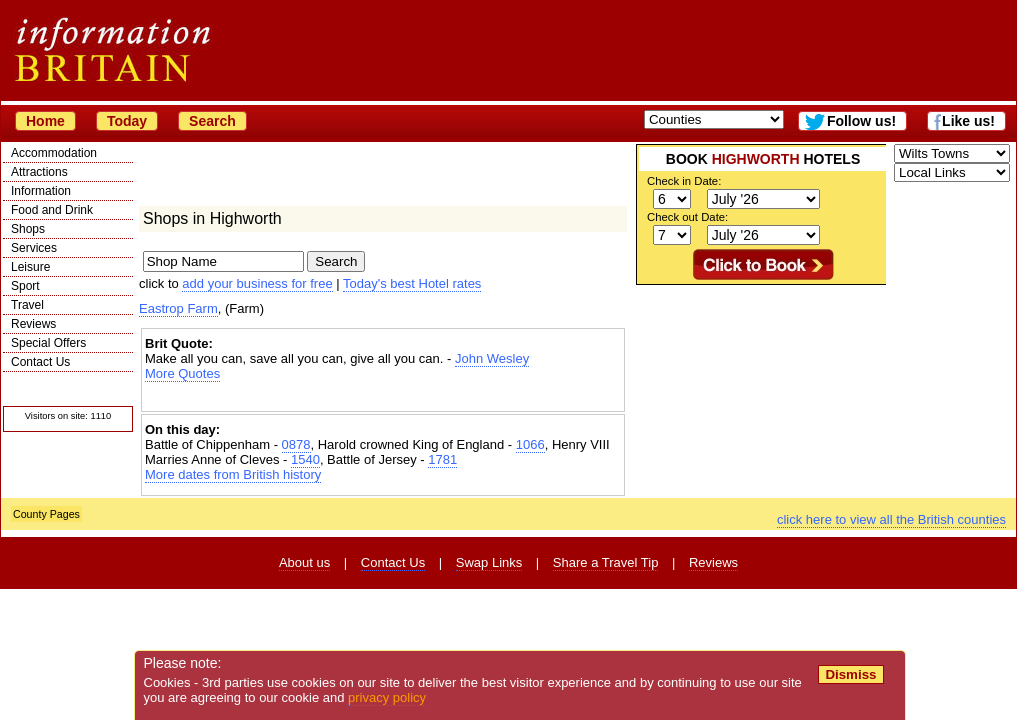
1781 (442, 459)
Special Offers (48, 343)
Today (127, 121)
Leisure (30, 267)
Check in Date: (684, 181)
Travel (27, 305)
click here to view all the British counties (891, 519)
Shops (28, 229)
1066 (530, 444)
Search (212, 121)
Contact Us (40, 362)
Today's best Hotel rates (412, 283)
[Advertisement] (383, 398)
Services (34, 248)
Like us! (968, 121)
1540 (305, 459)
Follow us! (861, 121)
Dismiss (850, 674)
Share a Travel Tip (606, 562)
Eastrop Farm (178, 308)
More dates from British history (233, 474)
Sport (25, 286)
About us (304, 562)
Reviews (33, 324)
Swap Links (489, 562)
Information (41, 191)
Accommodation (54, 153)
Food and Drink (52, 210)
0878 (296, 444)
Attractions (39, 172)
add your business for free (257, 283)
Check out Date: (687, 217)
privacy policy (387, 697)
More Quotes (182, 373)
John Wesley (492, 358)
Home (45, 121)
